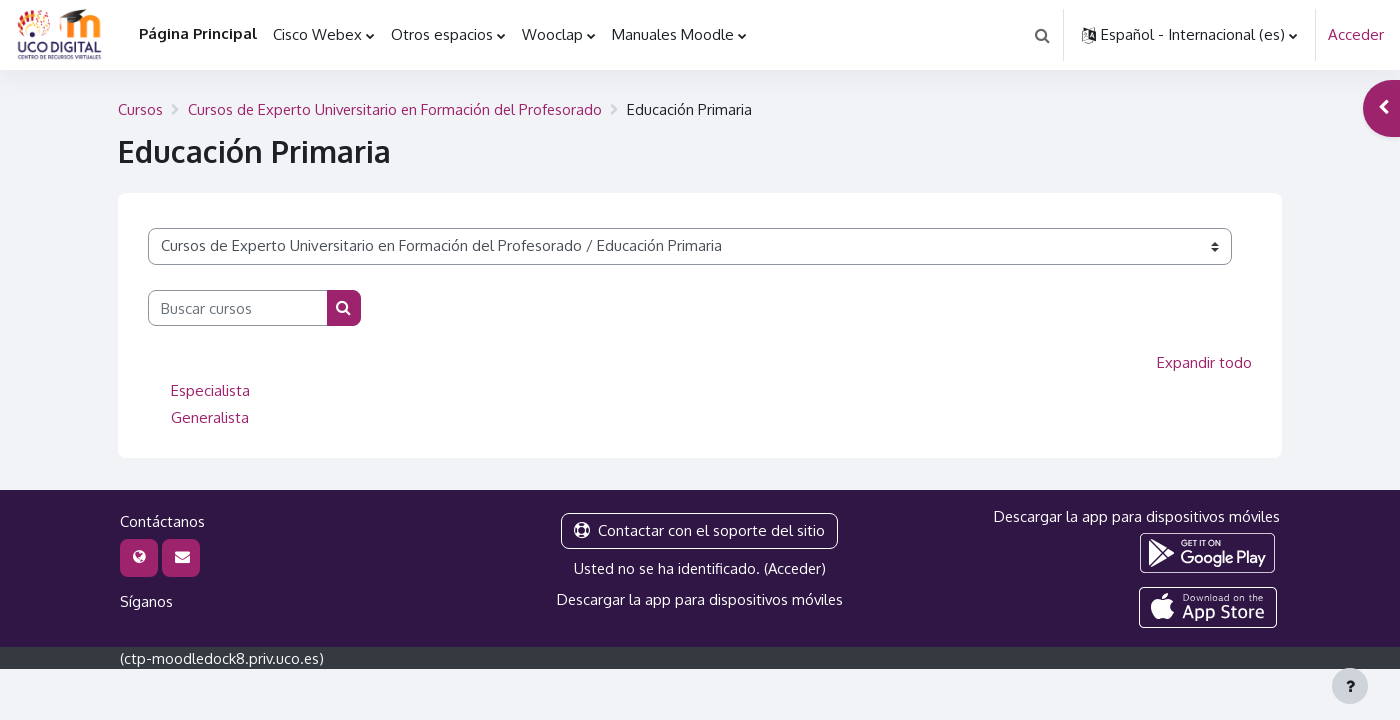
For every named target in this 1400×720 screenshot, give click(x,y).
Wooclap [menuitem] (552, 34)
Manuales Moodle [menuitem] (673, 34)
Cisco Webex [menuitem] (317, 34)
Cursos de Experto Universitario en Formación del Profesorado (398, 108)
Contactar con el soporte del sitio (699, 528)
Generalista (210, 415)
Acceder (1356, 34)
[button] (1042, 35)
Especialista (210, 388)
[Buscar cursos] (238, 307)
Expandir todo (1204, 361)
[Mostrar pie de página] (1350, 686)
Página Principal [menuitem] (198, 33)
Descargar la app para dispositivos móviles (700, 596)
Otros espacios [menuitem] (442, 34)
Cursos (140, 108)
